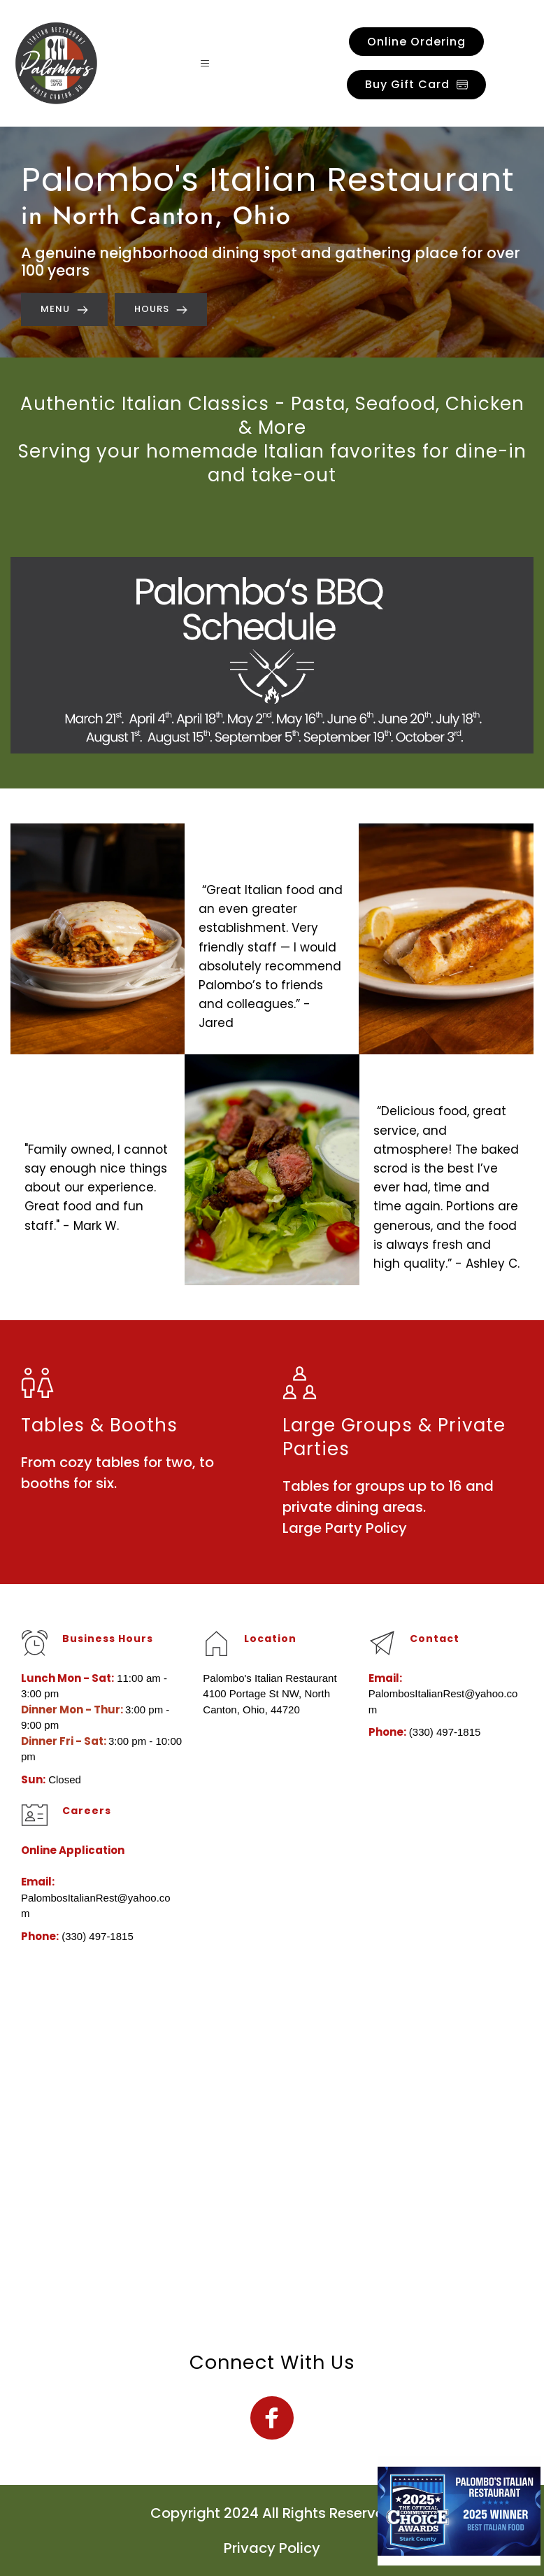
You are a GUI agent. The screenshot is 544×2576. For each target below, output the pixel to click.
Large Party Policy (346, 1528)
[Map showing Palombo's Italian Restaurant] (272, 2147)
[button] (209, 63)
